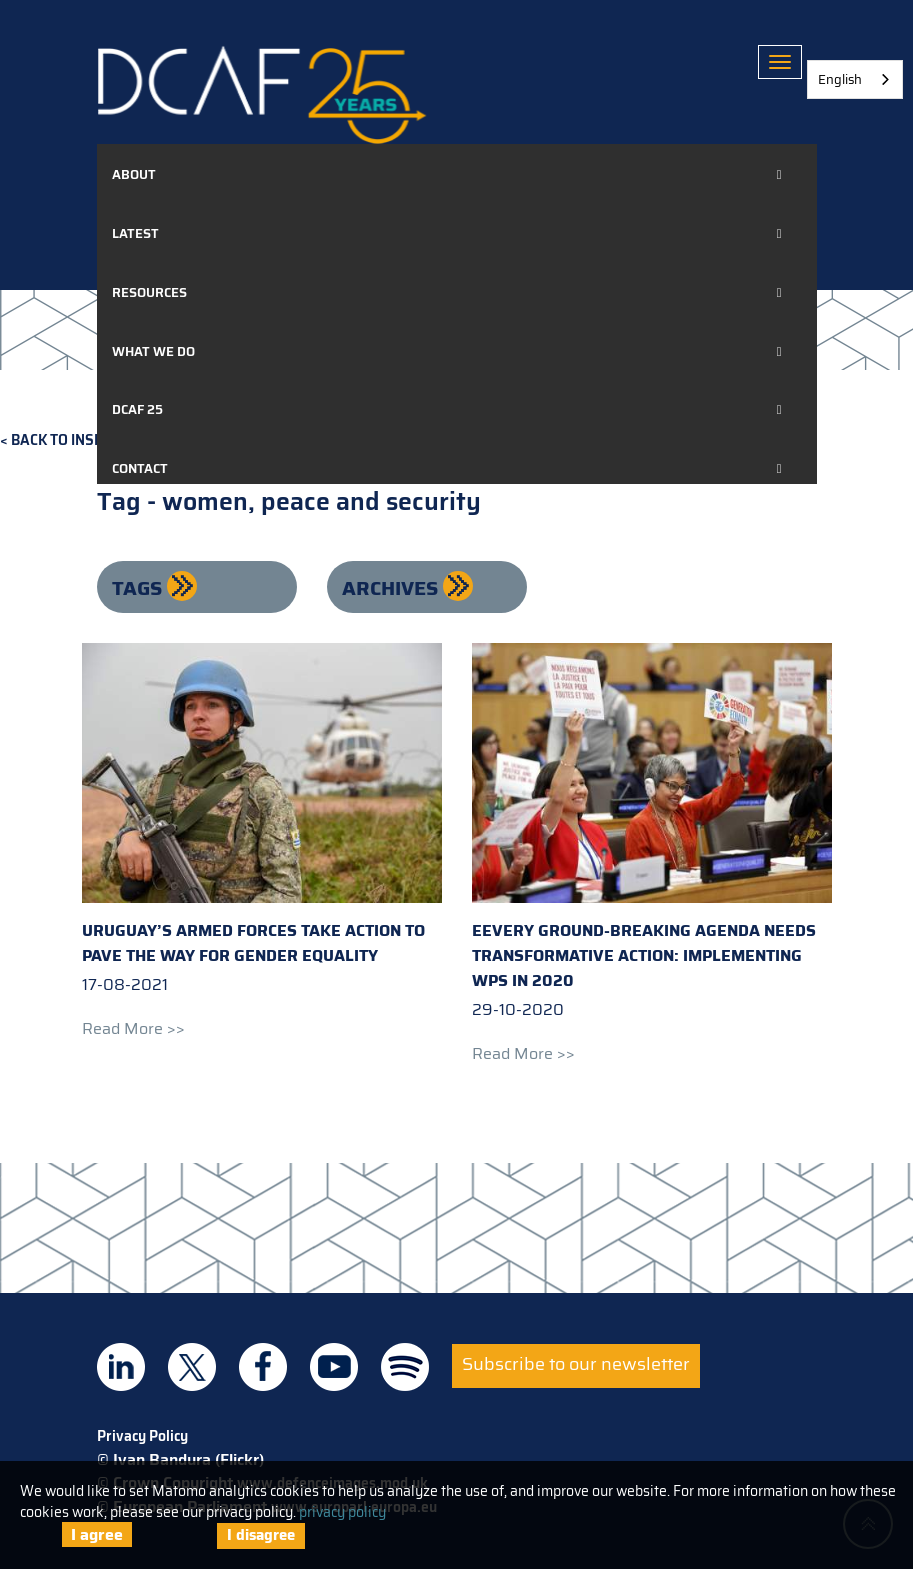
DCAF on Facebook (263, 1367)
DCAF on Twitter (192, 1367)
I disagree (261, 1535)
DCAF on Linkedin (121, 1367)
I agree (97, 1534)
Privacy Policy (142, 1436)
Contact (140, 468)
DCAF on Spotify (405, 1367)
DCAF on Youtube (334, 1367)
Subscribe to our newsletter (576, 1364)
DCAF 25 (137, 409)
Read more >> (133, 1028)
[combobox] (855, 79)
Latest (135, 233)
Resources (149, 292)
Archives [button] (392, 588)
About (134, 174)
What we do (153, 351)
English (840, 79)
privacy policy (342, 1512)
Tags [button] (139, 588)
